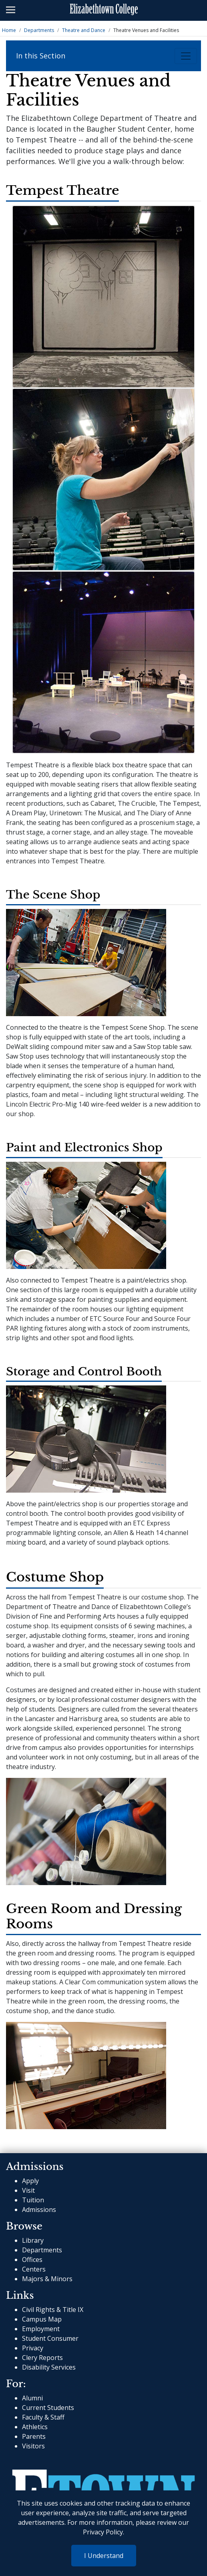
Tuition (33, 2200)
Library (33, 2240)
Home (9, 30)
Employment (41, 2328)
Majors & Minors (47, 2278)
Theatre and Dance (83, 30)
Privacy (32, 2348)
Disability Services (49, 2367)
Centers (34, 2269)
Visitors (33, 2446)
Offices (32, 2259)
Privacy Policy (103, 2532)
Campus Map (42, 2319)
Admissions (39, 2209)
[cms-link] (103, 2483)
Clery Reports (42, 2357)
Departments (39, 30)
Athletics (35, 2426)
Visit (28, 2190)
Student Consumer (50, 2338)
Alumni (32, 2398)
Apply (30, 2180)
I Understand (103, 2555)
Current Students (48, 2407)
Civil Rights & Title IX (52, 2309)
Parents (34, 2436)
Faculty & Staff (43, 2417)
